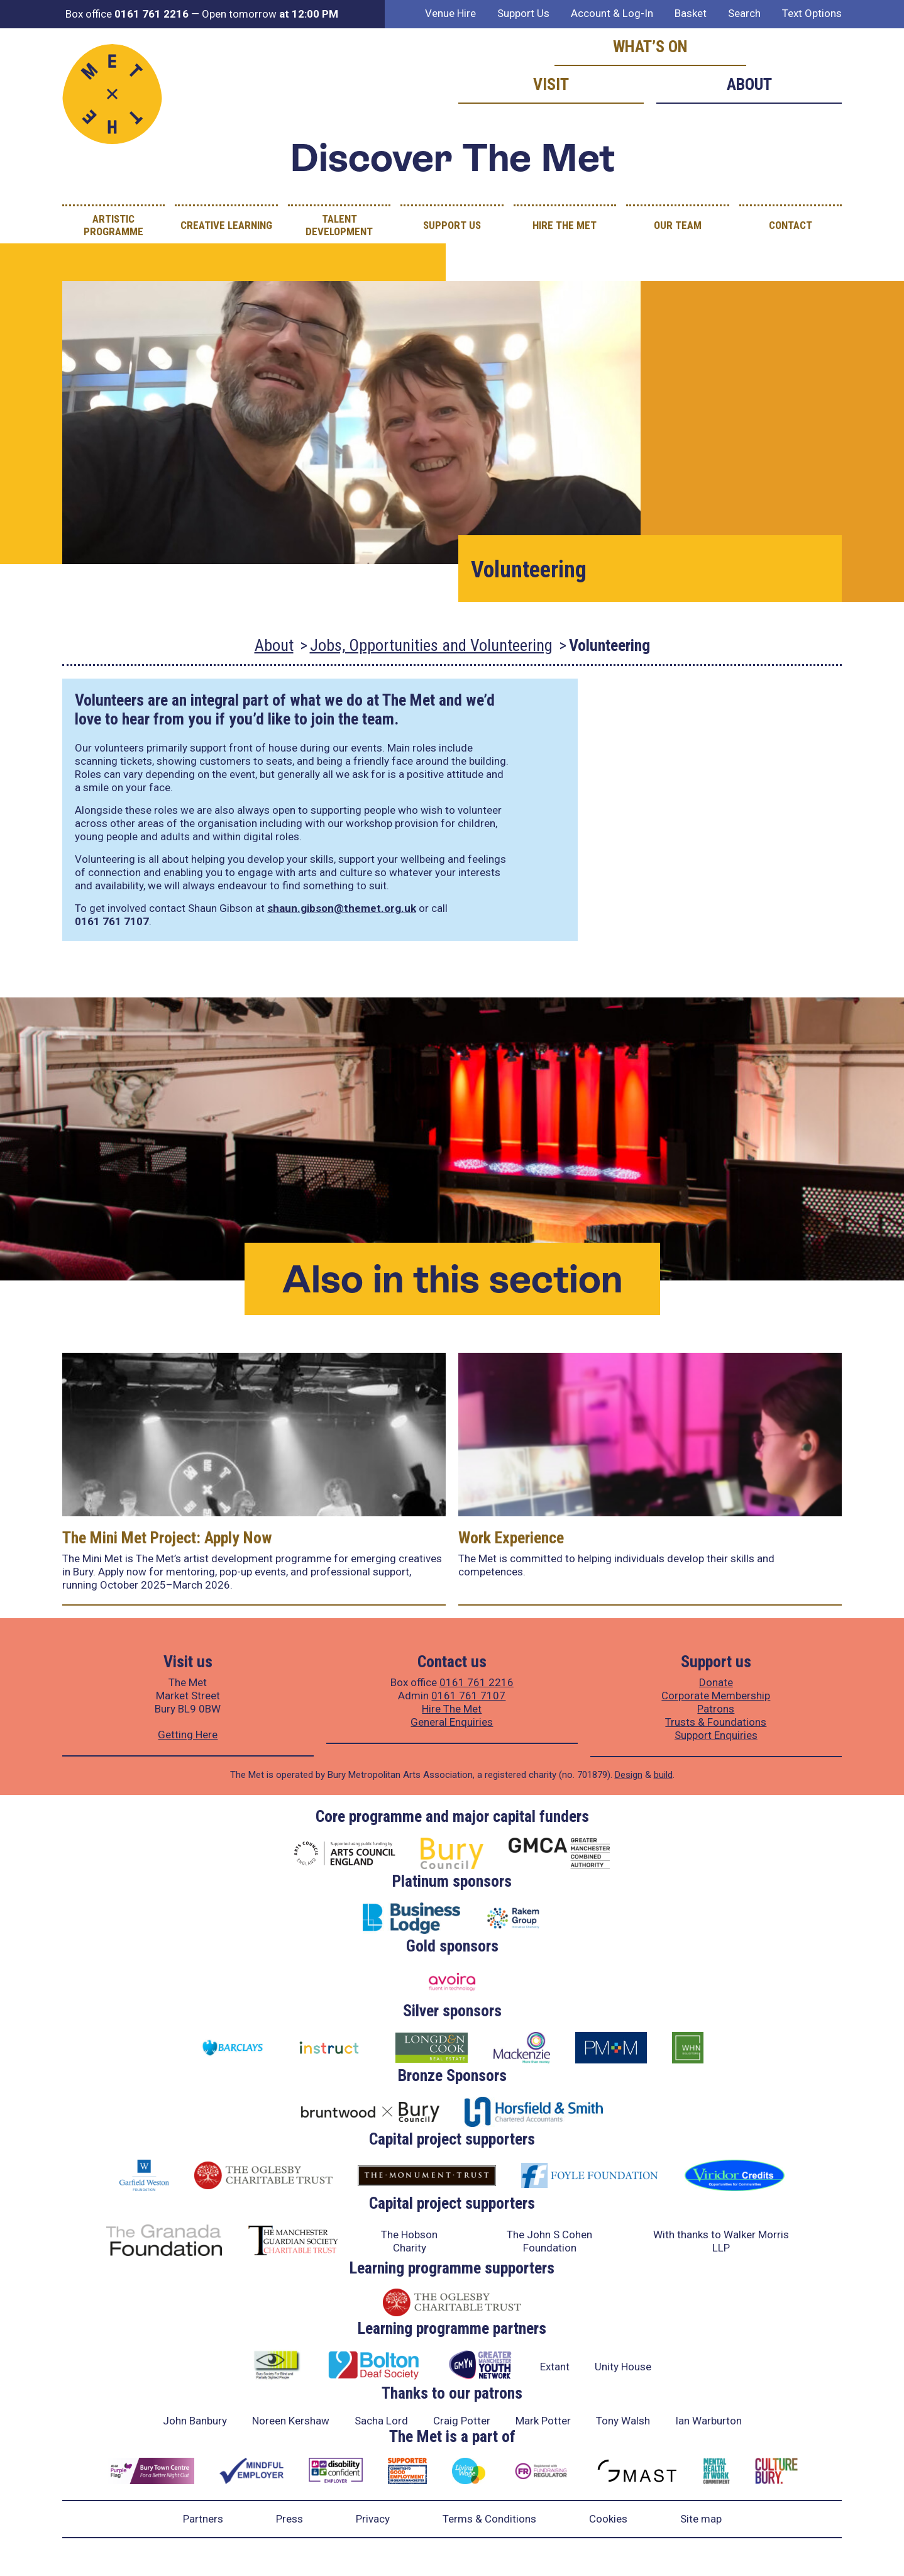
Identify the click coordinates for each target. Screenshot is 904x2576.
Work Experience (511, 1537)
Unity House (623, 2366)
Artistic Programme (113, 225)
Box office (127, 14)
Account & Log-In (612, 13)
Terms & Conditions (489, 2518)
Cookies (608, 2518)
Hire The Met (564, 225)
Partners (203, 2518)
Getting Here (188, 1734)
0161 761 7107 (468, 1695)
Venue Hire (450, 13)
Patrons (715, 1708)
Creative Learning (226, 225)
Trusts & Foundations (715, 1722)
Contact (790, 225)
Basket (691, 13)
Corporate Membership (715, 1695)
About (749, 84)
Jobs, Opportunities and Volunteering (431, 645)
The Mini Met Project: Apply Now (167, 1537)
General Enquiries (452, 1722)
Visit (551, 84)
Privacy (373, 2518)
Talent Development (339, 225)
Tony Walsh (623, 2420)
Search (744, 13)
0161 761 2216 (476, 1682)
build (663, 1774)
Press (289, 2518)
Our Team (678, 225)
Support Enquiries (716, 1735)
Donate (716, 1682)
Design (628, 1774)
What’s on (650, 46)
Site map (701, 2518)
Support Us (523, 13)
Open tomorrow (270, 14)
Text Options (812, 13)
